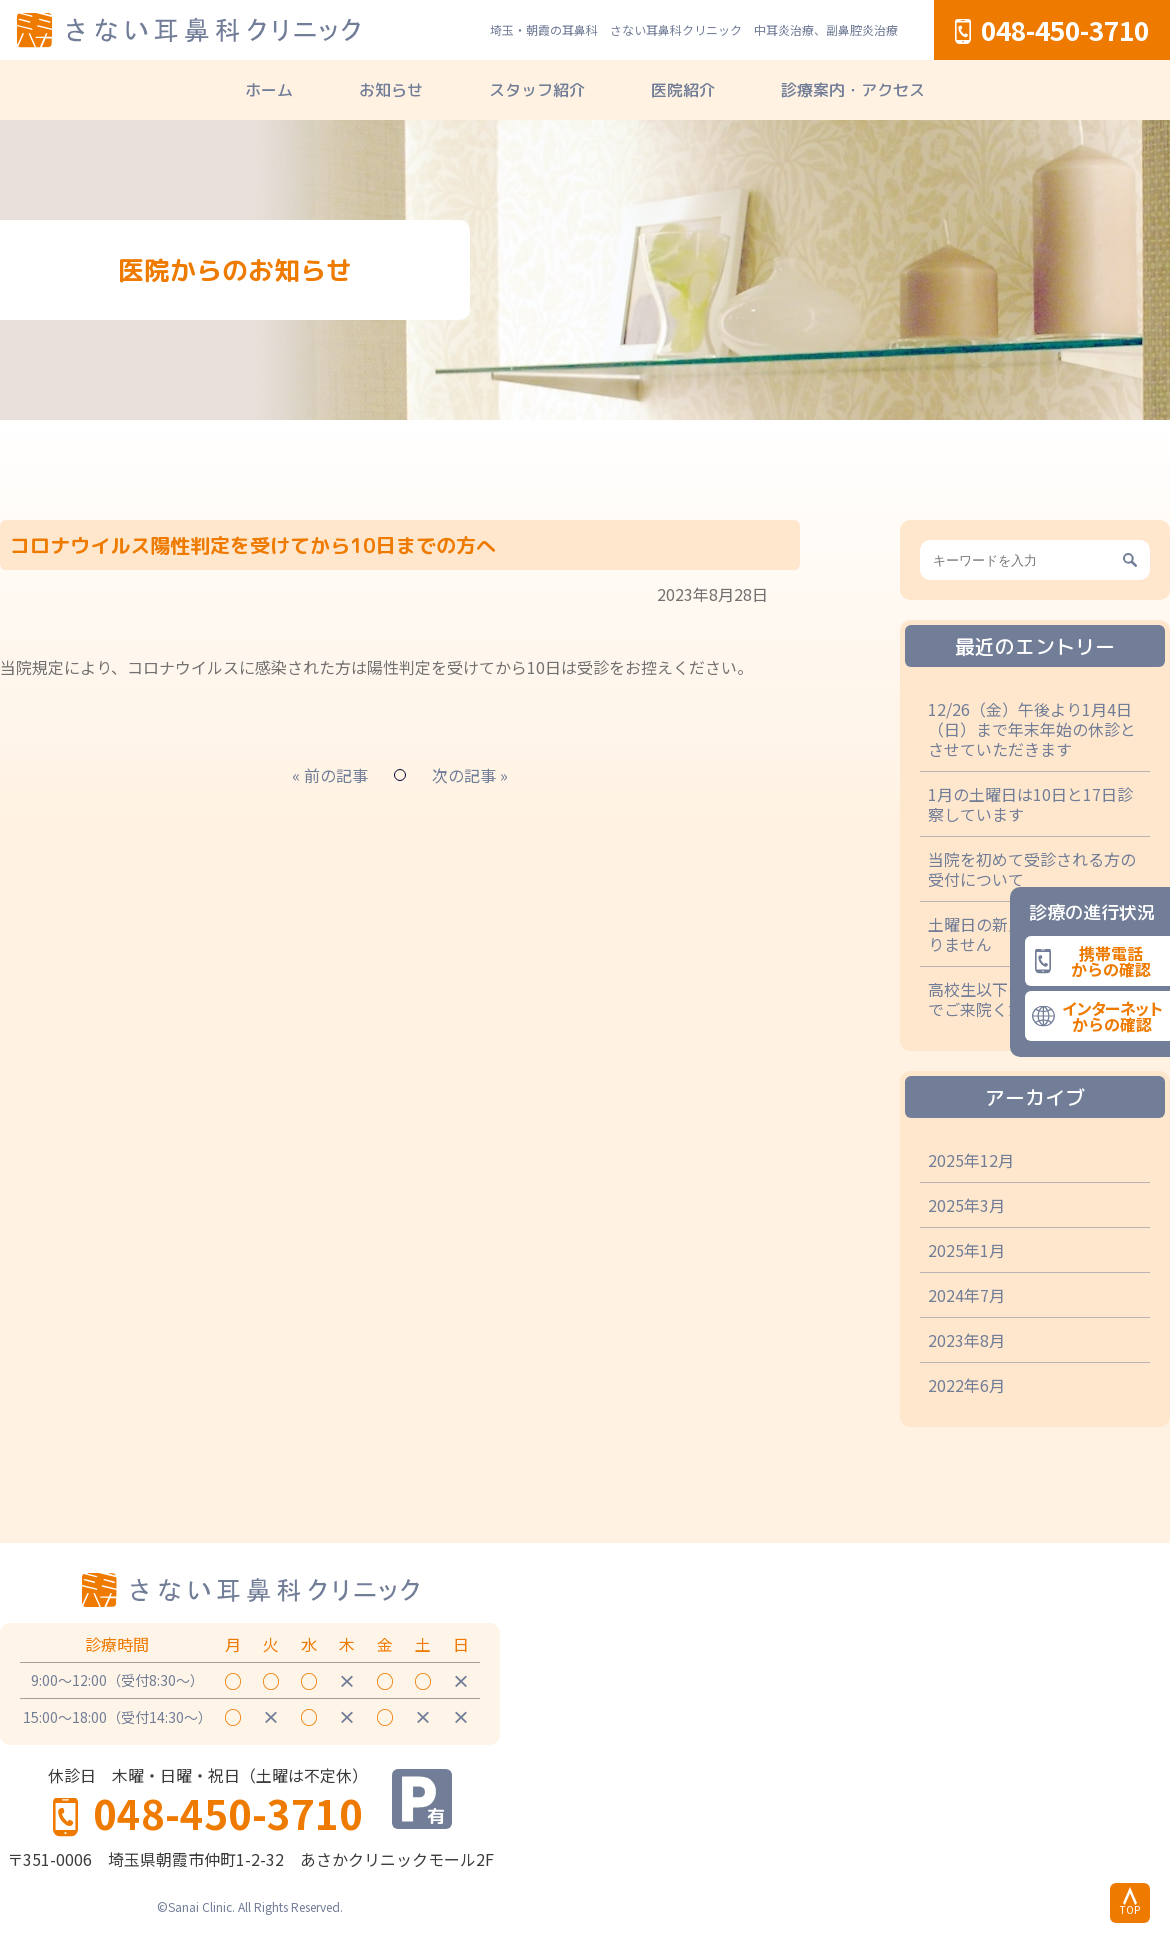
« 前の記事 (330, 775)
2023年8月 (966, 1340)
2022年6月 (966, 1385)
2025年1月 (966, 1250)
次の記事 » (470, 775)
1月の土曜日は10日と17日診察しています (1030, 804)
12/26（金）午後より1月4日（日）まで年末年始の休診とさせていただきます (1032, 729)
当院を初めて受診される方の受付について (1032, 869)
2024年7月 (966, 1295)
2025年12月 (971, 1160)
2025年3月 (966, 1205)
